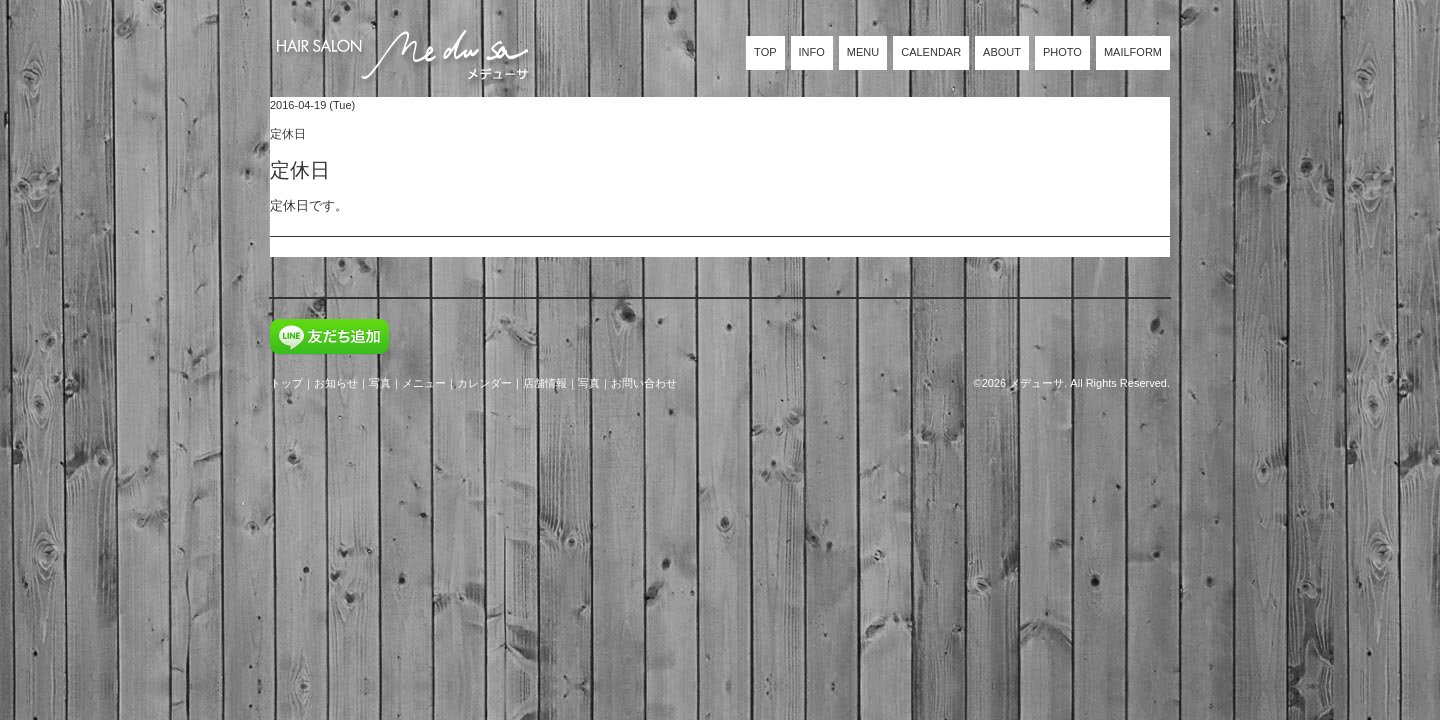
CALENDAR (931, 52)
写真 (380, 383)
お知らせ (336, 383)
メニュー (424, 383)
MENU (863, 52)
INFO (812, 52)
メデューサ (1036, 383)
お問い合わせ (644, 383)
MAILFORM (1133, 52)
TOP (765, 52)
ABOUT (1002, 52)
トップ (286, 383)
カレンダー (484, 383)
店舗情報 (545, 383)
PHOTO (1062, 52)
